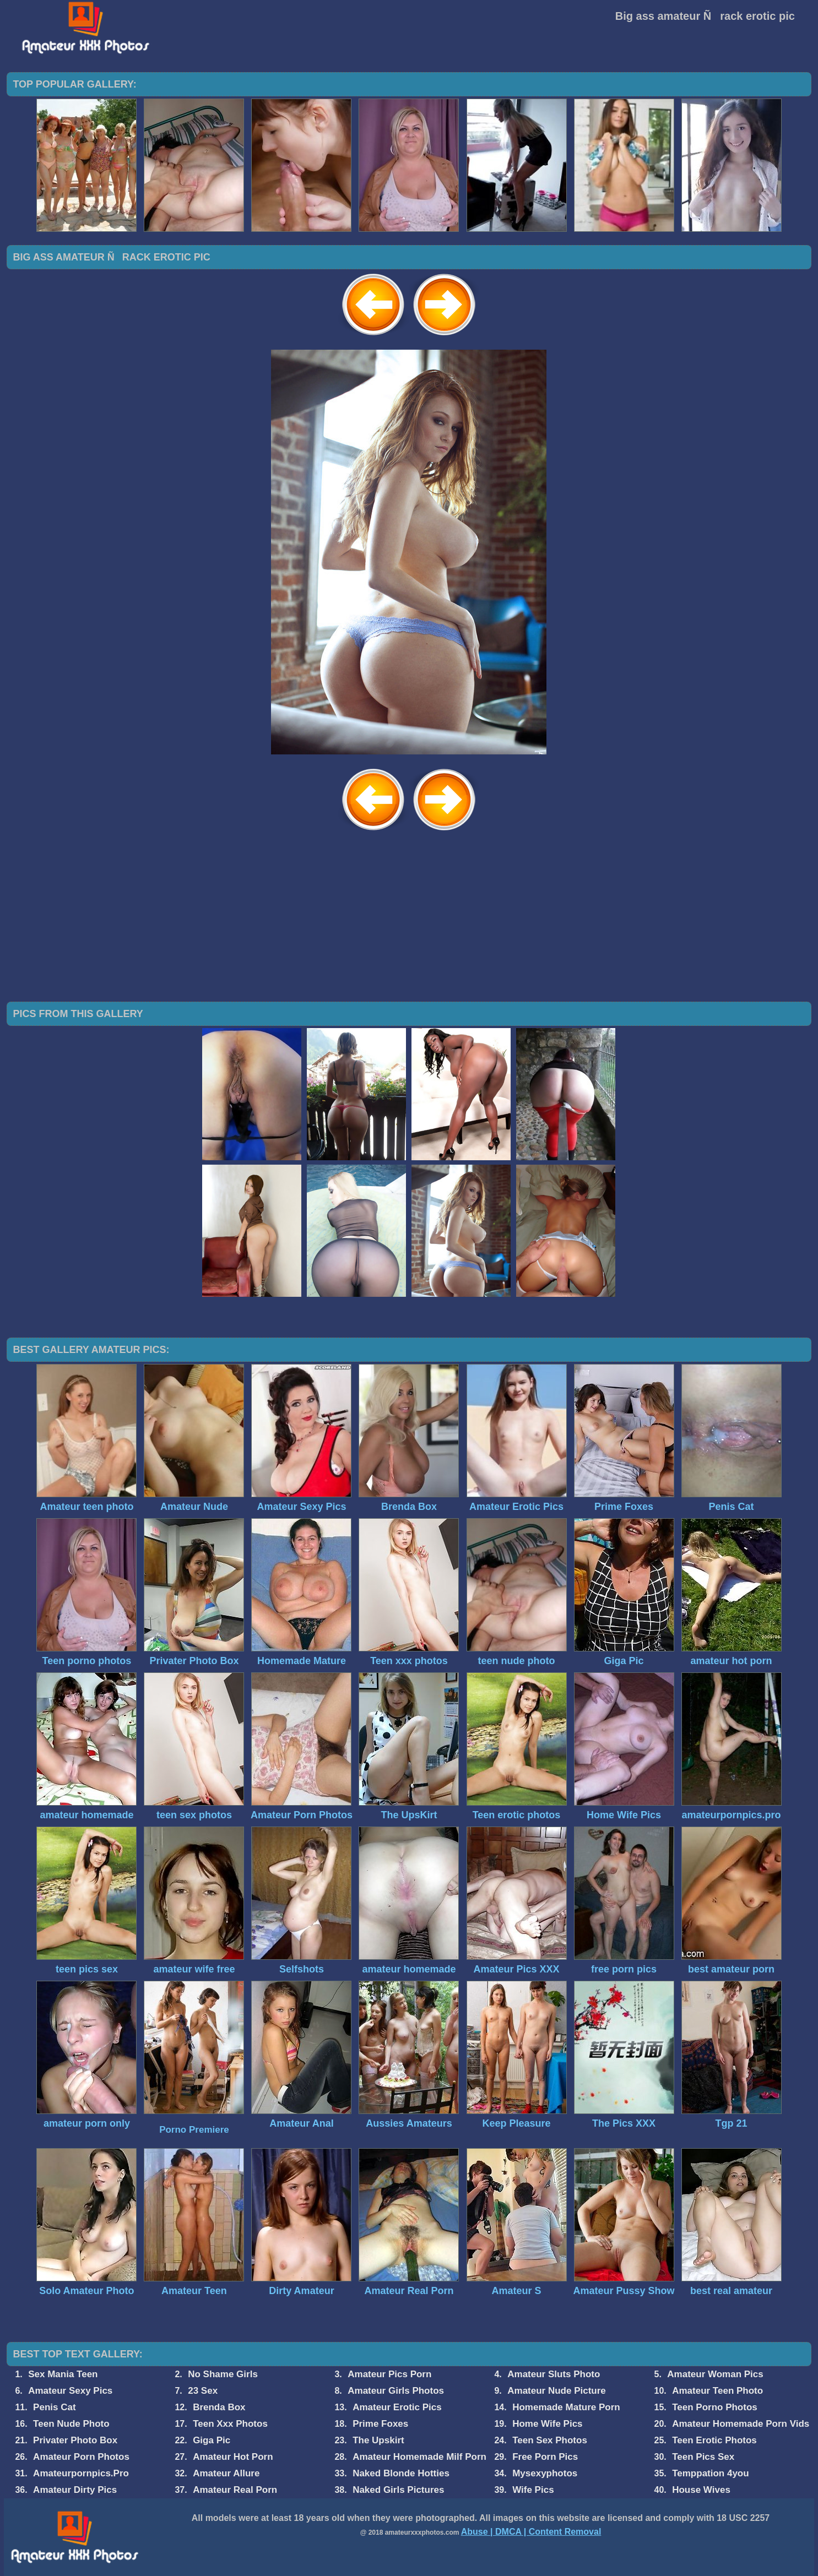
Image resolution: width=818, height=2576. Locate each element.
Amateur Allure (226, 2473)
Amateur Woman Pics (715, 2374)
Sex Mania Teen (62, 2374)
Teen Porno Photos (714, 2407)
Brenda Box (219, 2407)
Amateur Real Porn (235, 2490)
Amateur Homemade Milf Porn (419, 2457)
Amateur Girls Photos (396, 2390)
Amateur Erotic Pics (397, 2407)
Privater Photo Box (75, 2440)
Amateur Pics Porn (389, 2374)
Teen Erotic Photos (714, 2440)
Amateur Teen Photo (717, 2390)
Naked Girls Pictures (398, 2490)
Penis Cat (54, 2407)
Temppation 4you (710, 2473)
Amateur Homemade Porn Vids (740, 2424)
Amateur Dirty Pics (75, 2490)
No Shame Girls (223, 2374)
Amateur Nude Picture (556, 2390)
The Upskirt (378, 2440)
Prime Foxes (380, 2424)
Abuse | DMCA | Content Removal (531, 2531)
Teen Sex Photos (549, 2440)
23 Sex (203, 2390)
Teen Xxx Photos (230, 2424)
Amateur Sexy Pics (70, 2390)
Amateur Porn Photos (81, 2457)
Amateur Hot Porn (233, 2457)
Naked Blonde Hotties (401, 2473)
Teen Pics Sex (703, 2457)
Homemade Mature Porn (566, 2407)
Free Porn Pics (545, 2457)
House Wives (701, 2490)
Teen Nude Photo (71, 2424)
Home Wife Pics (547, 2424)
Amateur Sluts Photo (553, 2374)
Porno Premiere (194, 2129)
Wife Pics (533, 2490)
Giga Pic (211, 2440)
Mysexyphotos (544, 2473)
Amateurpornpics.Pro (81, 2473)
